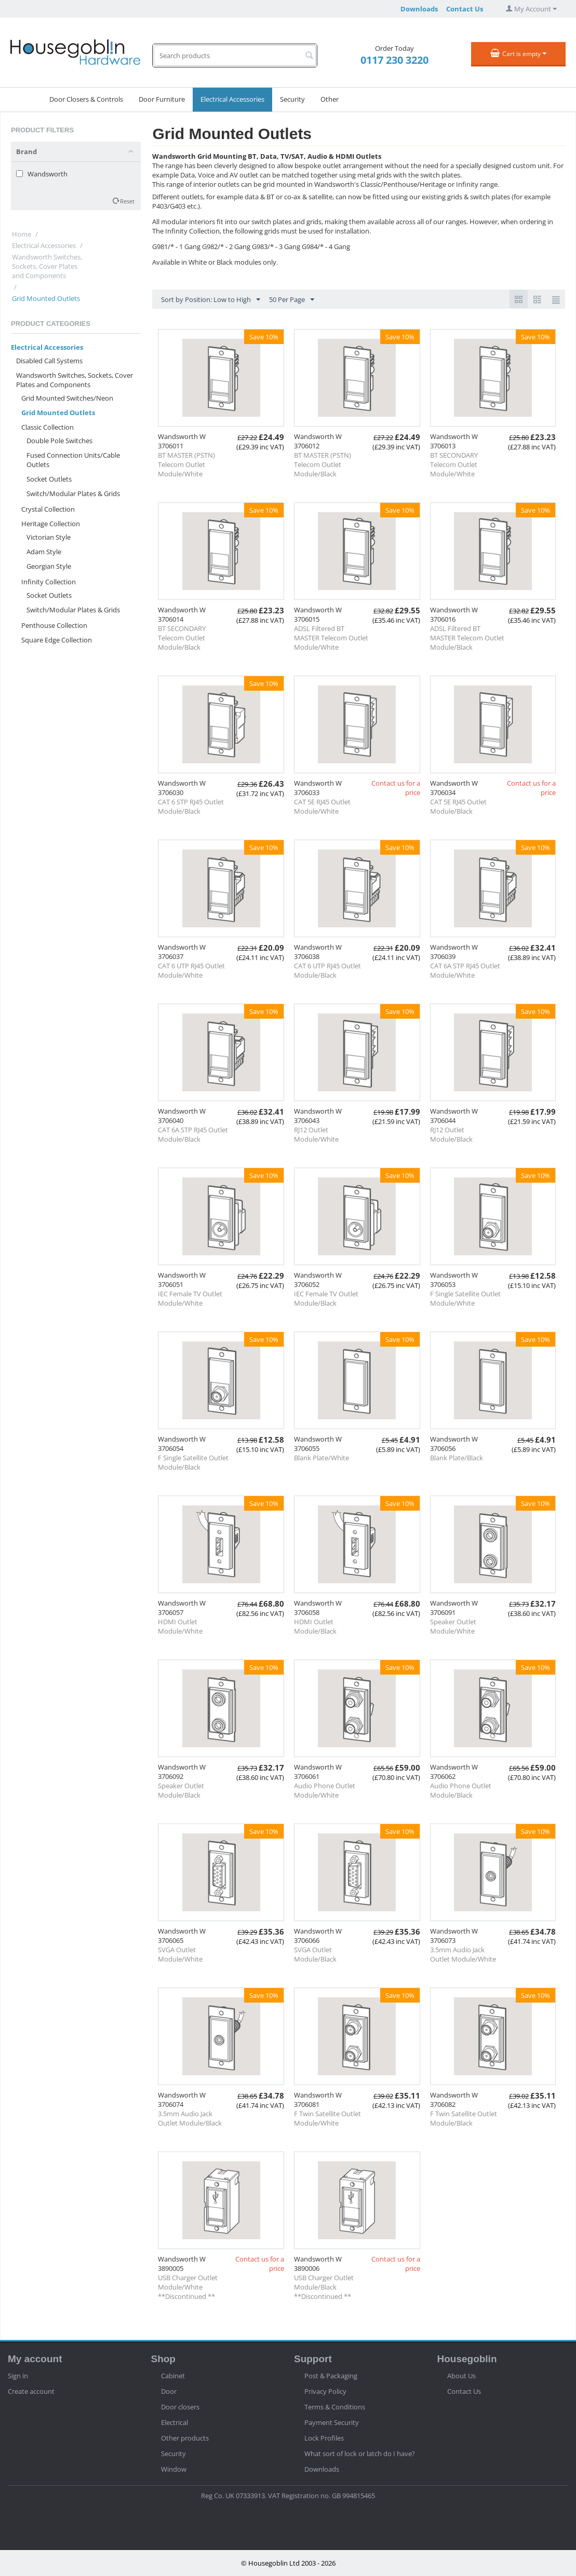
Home (21, 234)
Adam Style (43, 551)
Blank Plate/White (321, 1457)
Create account (31, 2391)
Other (329, 99)
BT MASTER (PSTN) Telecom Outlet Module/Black (322, 464)
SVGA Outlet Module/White (180, 1954)
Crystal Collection (48, 509)
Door (169, 2391)
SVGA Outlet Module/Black (315, 1954)
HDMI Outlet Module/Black (315, 1626)
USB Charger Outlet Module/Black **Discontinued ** (324, 2287)
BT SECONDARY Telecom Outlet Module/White (454, 464)
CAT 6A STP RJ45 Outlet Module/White (465, 970)
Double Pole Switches (59, 440)
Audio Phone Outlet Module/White (324, 1790)
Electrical (174, 2422)
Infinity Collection (48, 581)
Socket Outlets (49, 479)
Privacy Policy (325, 2391)
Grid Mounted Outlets (58, 412)
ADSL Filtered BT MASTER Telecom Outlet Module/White (331, 638)
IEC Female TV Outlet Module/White (190, 1298)
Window (173, 2469)
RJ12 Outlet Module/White (316, 1134)
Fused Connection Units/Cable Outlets (73, 459)
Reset (127, 201)
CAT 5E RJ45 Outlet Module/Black (458, 806)
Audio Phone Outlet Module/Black (460, 1790)
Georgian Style (48, 566)
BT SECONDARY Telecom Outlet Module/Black (182, 638)
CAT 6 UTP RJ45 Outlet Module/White (191, 970)
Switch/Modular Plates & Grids (73, 493)
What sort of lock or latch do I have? (359, 2453)
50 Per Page (291, 300)
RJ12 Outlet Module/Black (451, 1134)
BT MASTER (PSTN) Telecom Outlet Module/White (186, 464)
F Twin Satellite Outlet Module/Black (463, 2118)
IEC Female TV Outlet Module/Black (326, 1298)
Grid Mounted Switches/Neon (67, 398)
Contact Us (464, 8)
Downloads (419, 8)
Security (292, 99)
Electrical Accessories (232, 99)
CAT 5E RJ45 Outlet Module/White (322, 806)
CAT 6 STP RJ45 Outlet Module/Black (191, 806)
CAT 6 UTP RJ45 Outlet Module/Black (327, 970)
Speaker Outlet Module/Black (181, 1790)
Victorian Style (48, 537)
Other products (185, 2438)
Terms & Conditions (334, 2406)
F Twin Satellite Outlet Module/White (327, 2118)
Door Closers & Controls (86, 99)
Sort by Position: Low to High (210, 300)
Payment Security (331, 2422)
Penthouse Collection (54, 625)
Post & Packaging (330, 2375)
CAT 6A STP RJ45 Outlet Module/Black (193, 1134)
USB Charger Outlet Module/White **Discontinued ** (188, 2287)
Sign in (18, 2375)
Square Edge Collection (56, 640)
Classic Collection (47, 427)
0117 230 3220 (394, 60)
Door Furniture (162, 99)
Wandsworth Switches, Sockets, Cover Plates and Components (47, 266)
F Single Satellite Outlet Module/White (465, 1298)
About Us (461, 2375)
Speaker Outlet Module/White (453, 1626)
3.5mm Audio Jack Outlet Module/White (463, 1954)
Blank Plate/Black (456, 1457)
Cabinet (173, 2375)
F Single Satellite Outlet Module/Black (193, 1462)
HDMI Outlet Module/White (180, 1626)
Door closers (180, 2406)
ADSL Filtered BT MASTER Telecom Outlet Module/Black (467, 638)
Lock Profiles (324, 2438)
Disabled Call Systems (49, 360)
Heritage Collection (50, 523)
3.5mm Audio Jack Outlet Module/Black (190, 2118)
